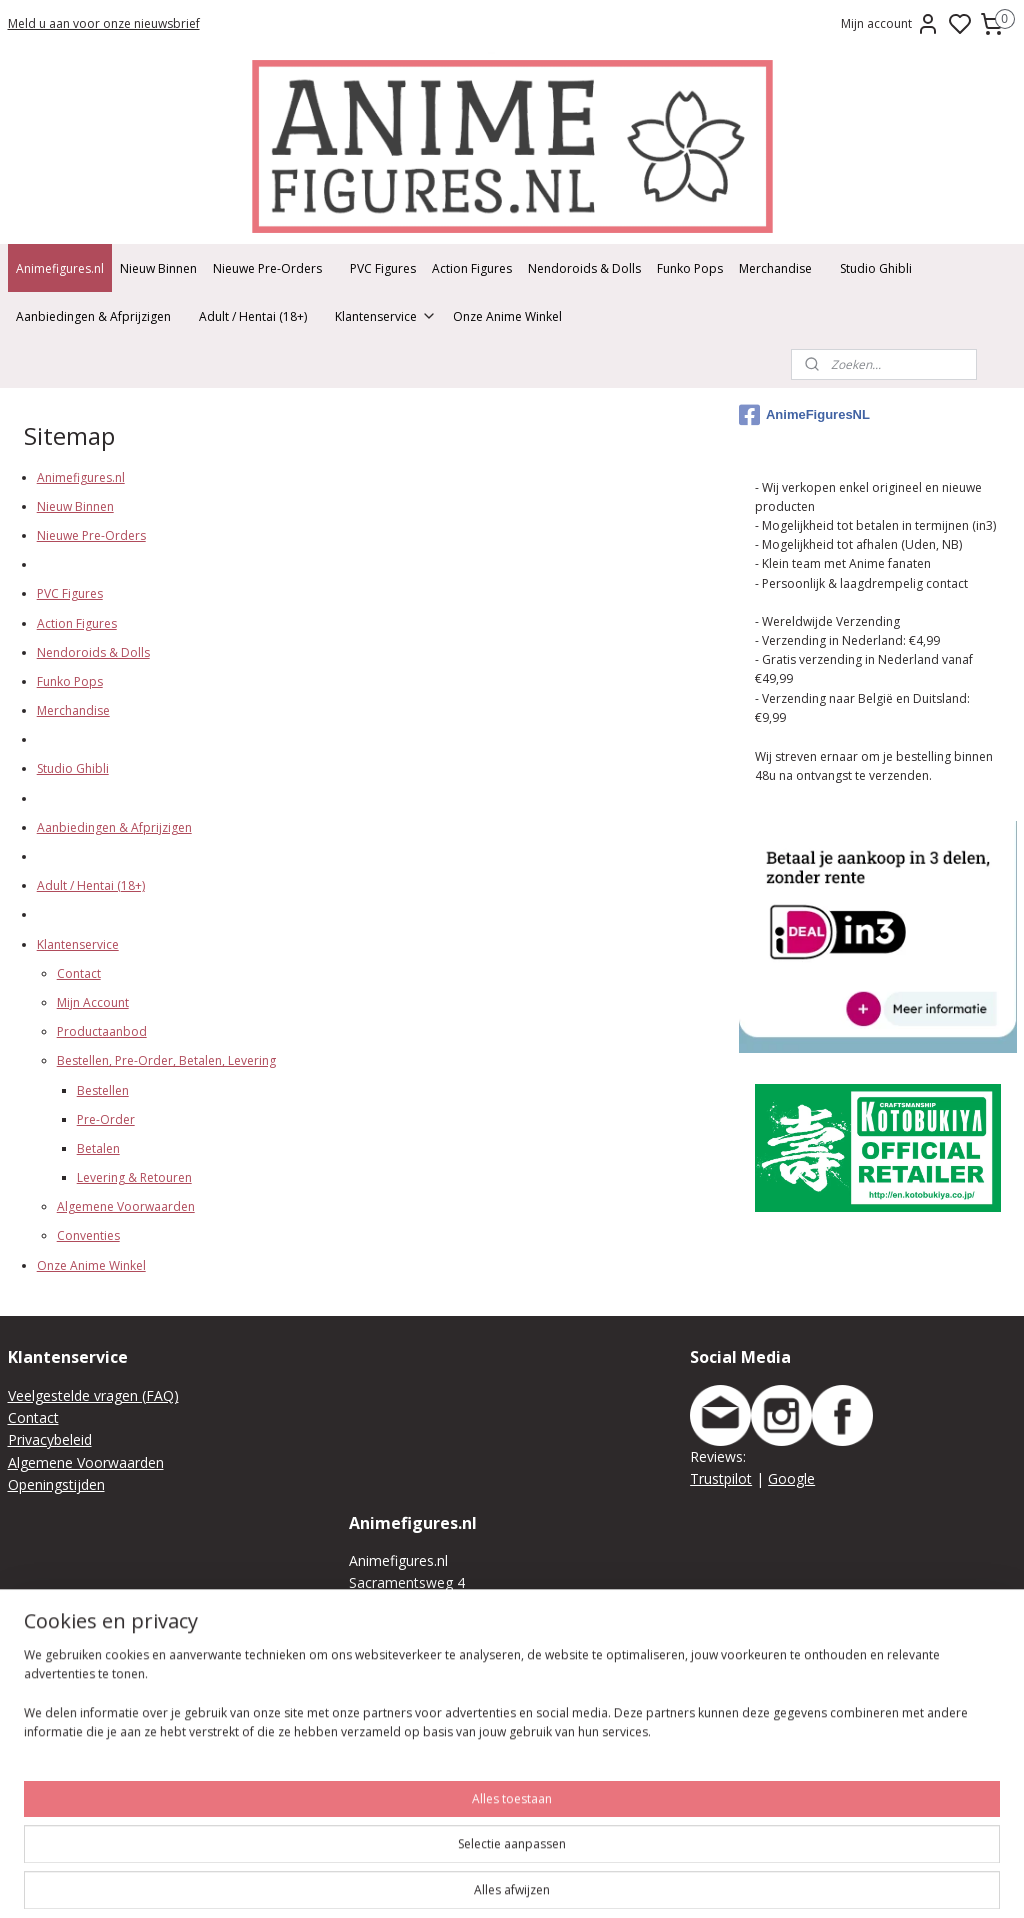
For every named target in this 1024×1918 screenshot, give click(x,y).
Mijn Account (93, 1002)
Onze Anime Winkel (507, 316)
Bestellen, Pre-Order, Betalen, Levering (166, 1061)
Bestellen (103, 1090)
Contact (79, 973)
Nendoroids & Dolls (584, 268)
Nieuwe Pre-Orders (267, 268)
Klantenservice (386, 316)
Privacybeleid (50, 1439)
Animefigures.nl (60, 268)
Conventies (88, 1236)
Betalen (98, 1148)
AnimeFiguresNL (804, 415)
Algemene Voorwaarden (126, 1207)
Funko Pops (690, 268)
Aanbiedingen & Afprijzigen (93, 316)
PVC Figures (383, 268)
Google (791, 1478)
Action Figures (472, 268)
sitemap (722, 1881)
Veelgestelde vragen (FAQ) (93, 1395)
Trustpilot (721, 1478)
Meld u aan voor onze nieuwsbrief (104, 23)
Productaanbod (102, 1032)
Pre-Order (106, 1119)
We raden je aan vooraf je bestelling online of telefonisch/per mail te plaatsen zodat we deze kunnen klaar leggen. (506, 1784)
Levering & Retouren (134, 1178)
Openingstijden (56, 1484)
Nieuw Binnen (158, 268)
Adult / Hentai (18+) (253, 316)
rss (764, 1881)
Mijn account (890, 24)
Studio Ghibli (876, 268)
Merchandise (775, 268)
